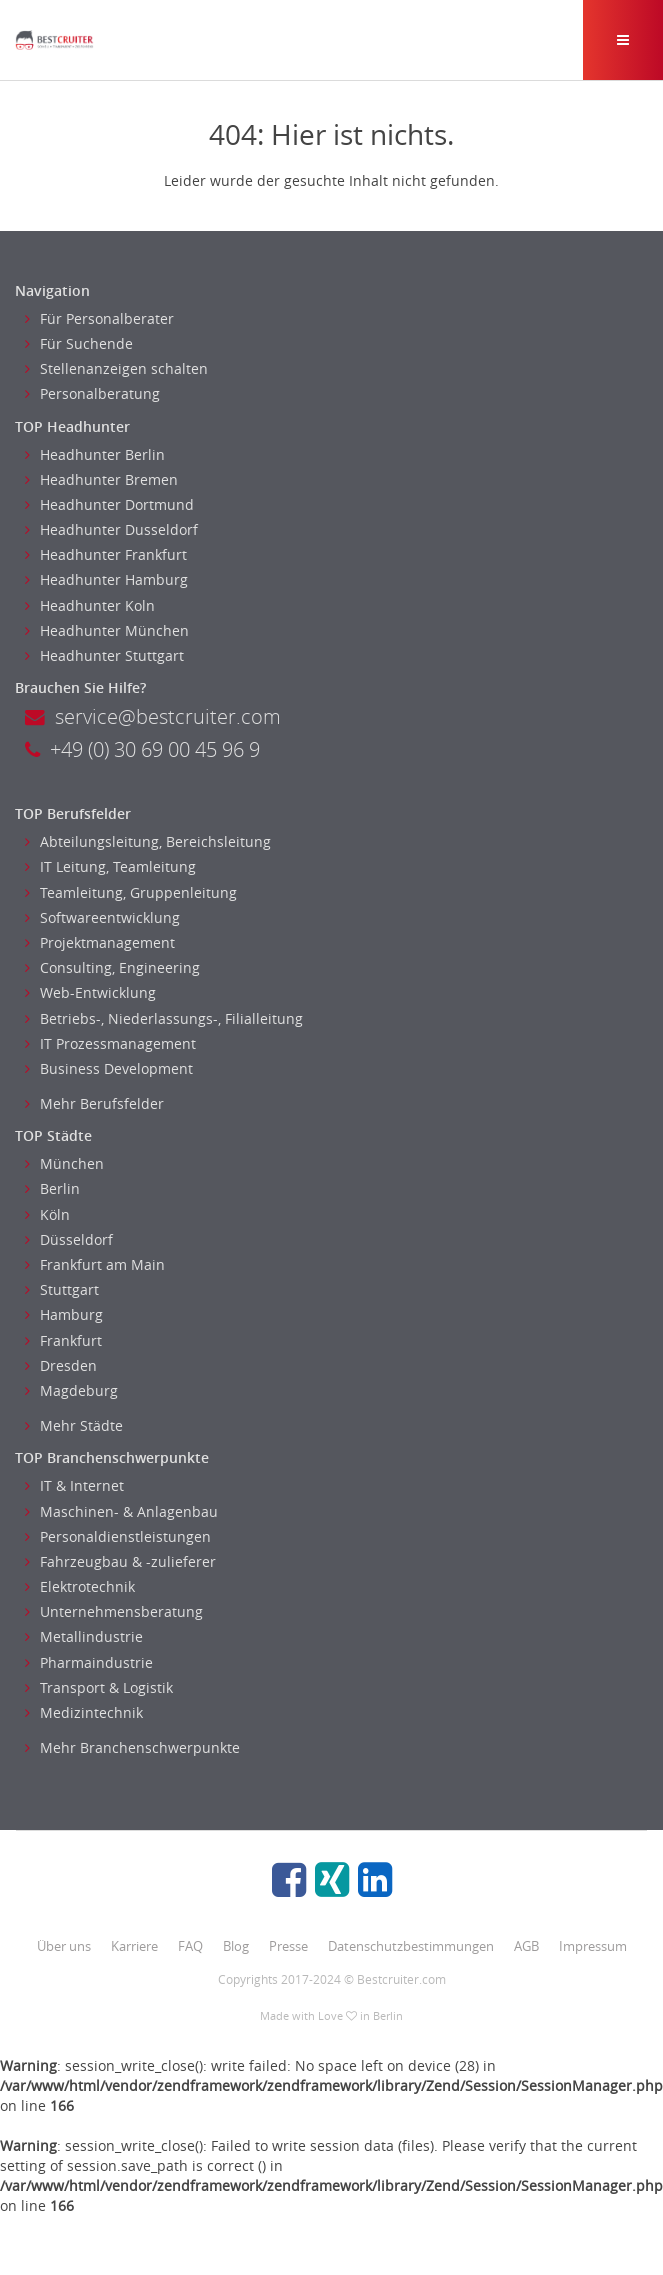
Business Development (109, 1068)
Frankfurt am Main (95, 1264)
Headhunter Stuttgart (104, 655)
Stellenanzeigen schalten (116, 368)
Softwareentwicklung (102, 917)
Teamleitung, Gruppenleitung (131, 892)
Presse (288, 1946)
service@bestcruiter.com (153, 716)
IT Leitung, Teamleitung (110, 866)
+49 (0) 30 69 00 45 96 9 (142, 749)
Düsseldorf (69, 1239)
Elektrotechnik (80, 1586)
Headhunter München (107, 630)
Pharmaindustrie (89, 1662)
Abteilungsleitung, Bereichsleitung (148, 841)
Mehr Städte (74, 1425)
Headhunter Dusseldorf (111, 529)
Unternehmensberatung (114, 1611)
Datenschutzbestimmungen (411, 1946)
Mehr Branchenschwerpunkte (132, 1747)
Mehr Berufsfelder (94, 1103)
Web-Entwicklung (90, 992)
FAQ (190, 1946)
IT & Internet (74, 1485)
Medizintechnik (84, 1712)
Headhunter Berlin (95, 454)
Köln (47, 1214)
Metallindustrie (84, 1636)
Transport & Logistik (99, 1687)
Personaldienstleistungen (118, 1536)
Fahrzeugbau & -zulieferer (120, 1561)
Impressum (593, 1946)
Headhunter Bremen (101, 479)
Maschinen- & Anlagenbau (121, 1511)
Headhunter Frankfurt (106, 554)
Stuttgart (62, 1289)
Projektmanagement (100, 942)
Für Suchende (79, 343)
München (64, 1163)
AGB (526, 1946)
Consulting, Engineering (112, 967)
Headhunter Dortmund (109, 504)
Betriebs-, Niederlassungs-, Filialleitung (164, 1018)
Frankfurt (63, 1340)
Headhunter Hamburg (106, 579)
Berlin (52, 1188)
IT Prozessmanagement (110, 1043)
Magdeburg (71, 1390)
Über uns (64, 1946)
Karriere (134, 1946)
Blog (236, 1946)
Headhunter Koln (90, 605)
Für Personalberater (99, 318)
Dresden (61, 1365)
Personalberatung (92, 393)
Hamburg (64, 1314)
